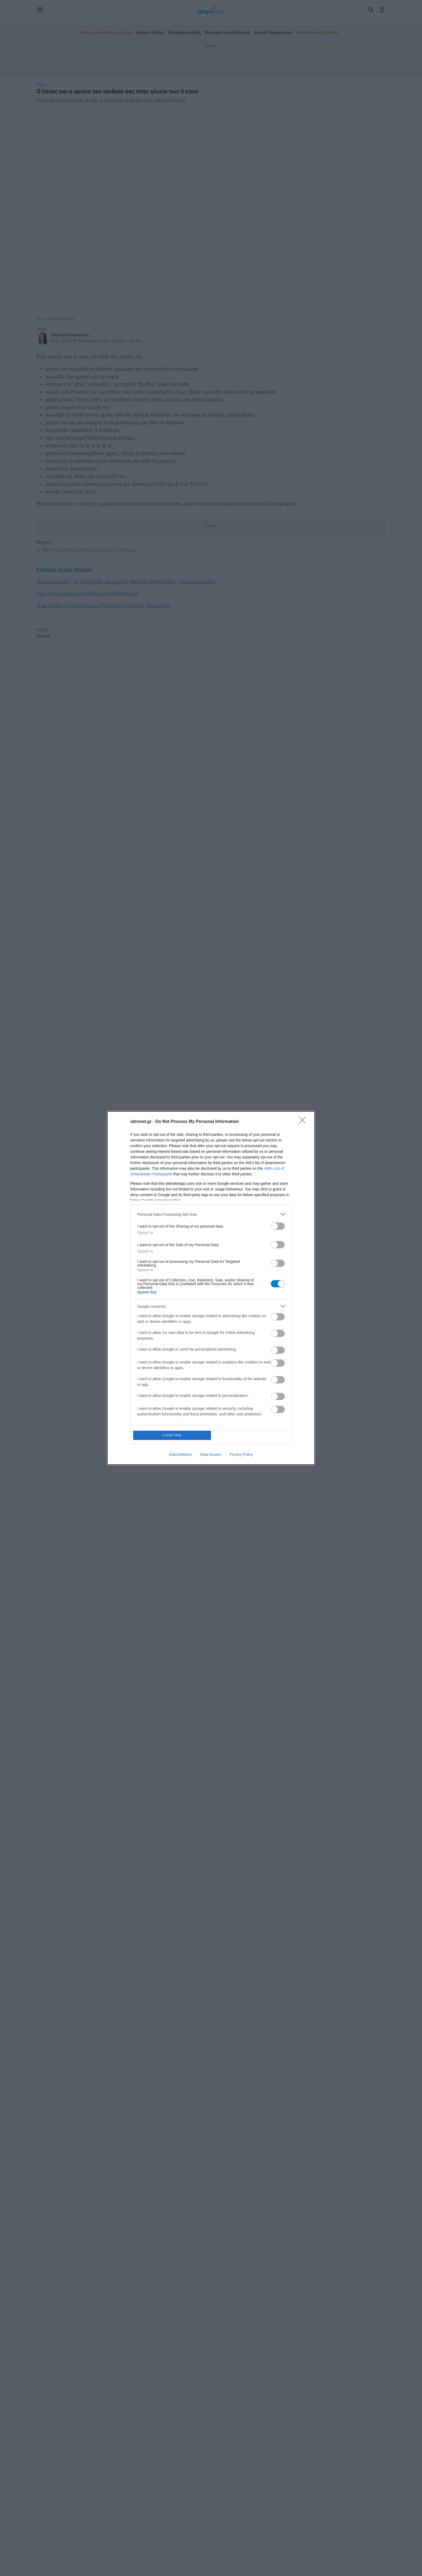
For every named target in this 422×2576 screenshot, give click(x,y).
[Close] (304, 1122)
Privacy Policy (241, 1454)
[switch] (278, 1226)
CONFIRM (172, 1435)
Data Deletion (180, 1454)
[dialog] (211, 1288)
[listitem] (211, 1214)
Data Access (210, 1454)
